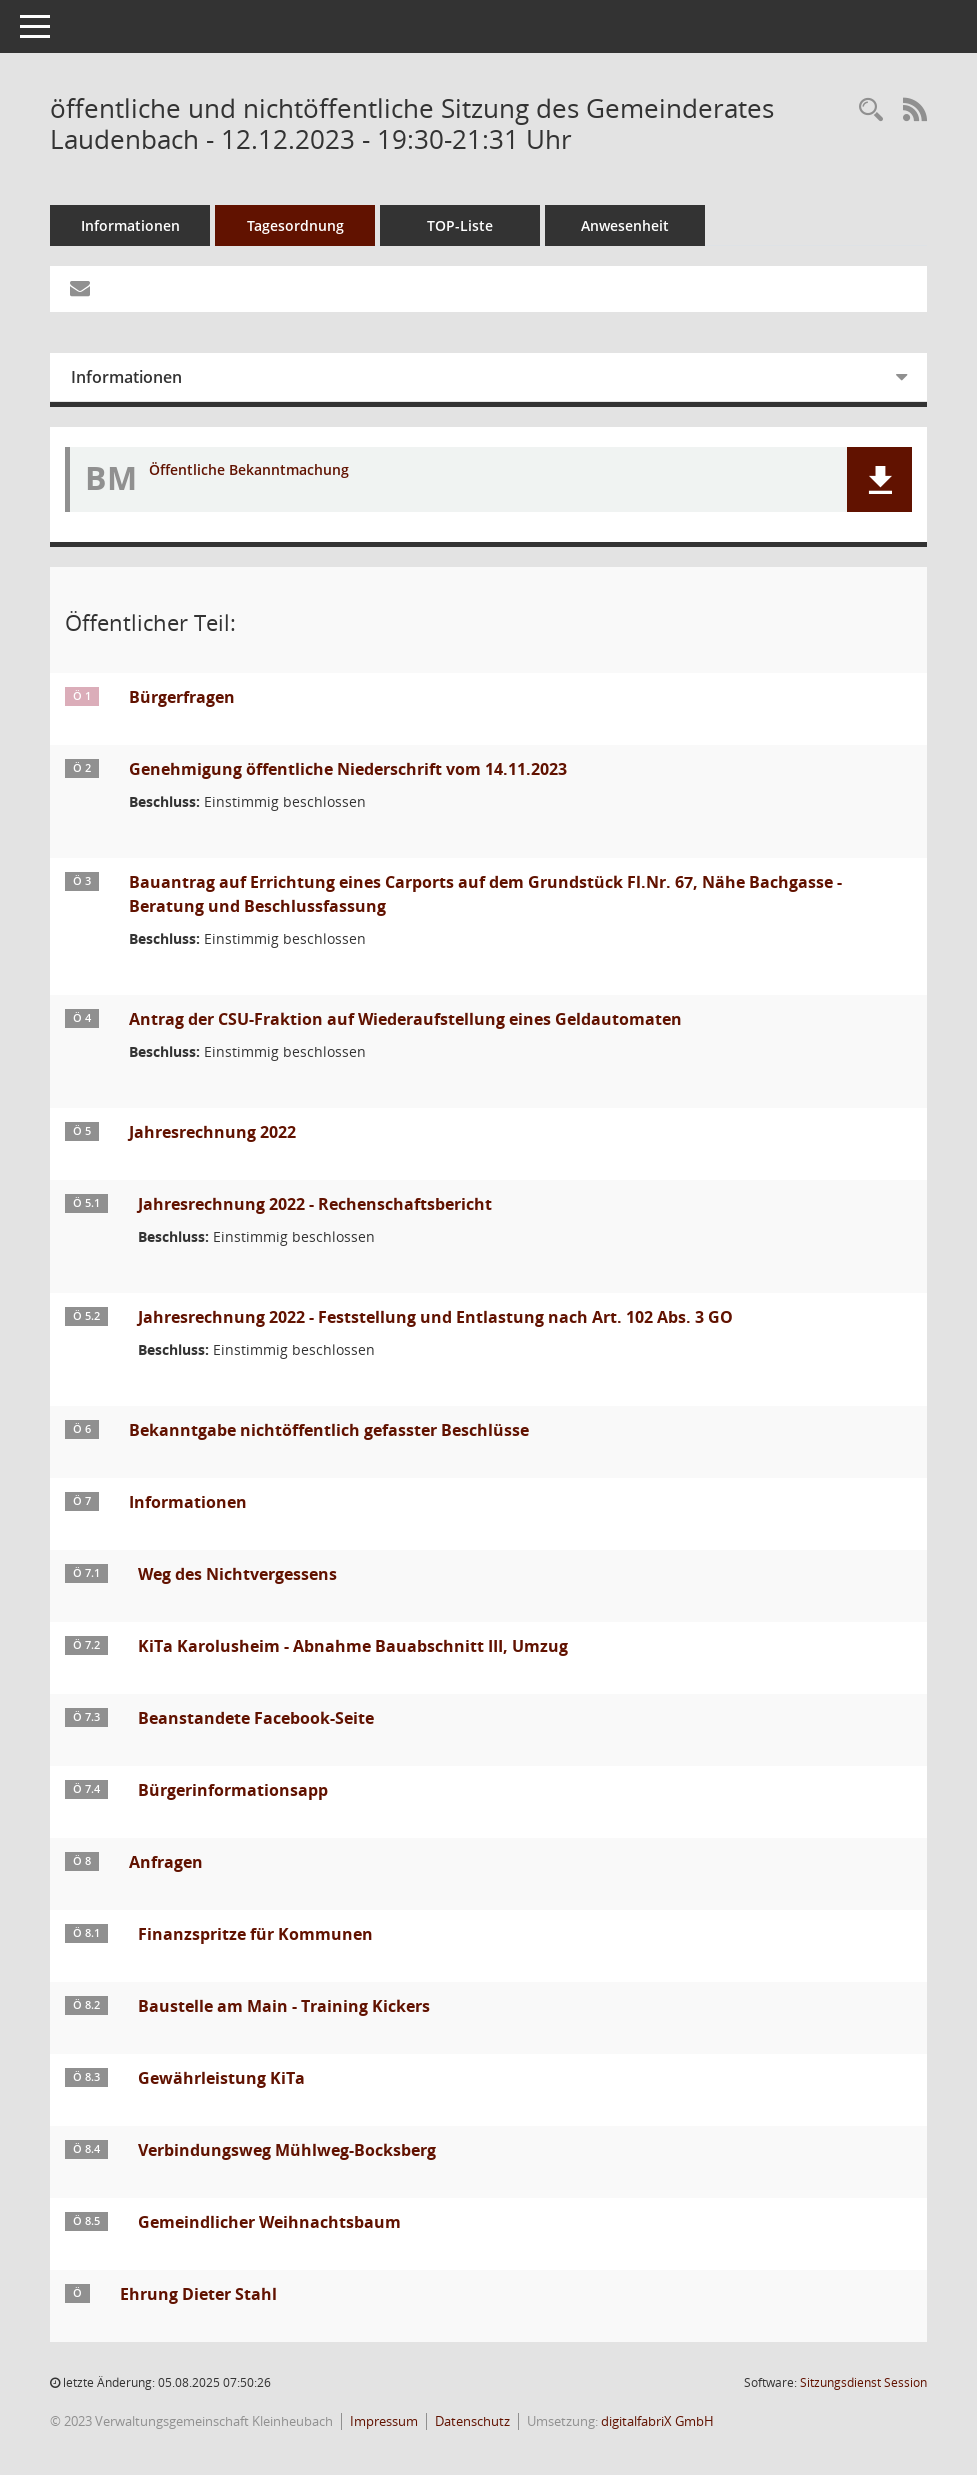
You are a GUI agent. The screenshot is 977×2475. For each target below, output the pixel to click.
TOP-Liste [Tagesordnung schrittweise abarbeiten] (460, 225)
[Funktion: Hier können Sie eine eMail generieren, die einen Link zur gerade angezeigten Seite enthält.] (80, 289)
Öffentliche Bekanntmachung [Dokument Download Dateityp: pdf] (249, 470)
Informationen (130, 225)
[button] (879, 479)
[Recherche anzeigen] (871, 110)
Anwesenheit (625, 225)
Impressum (384, 2421)
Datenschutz (472, 2421)
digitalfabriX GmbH (657, 2421)
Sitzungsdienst (863, 2382)
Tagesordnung (295, 225)
